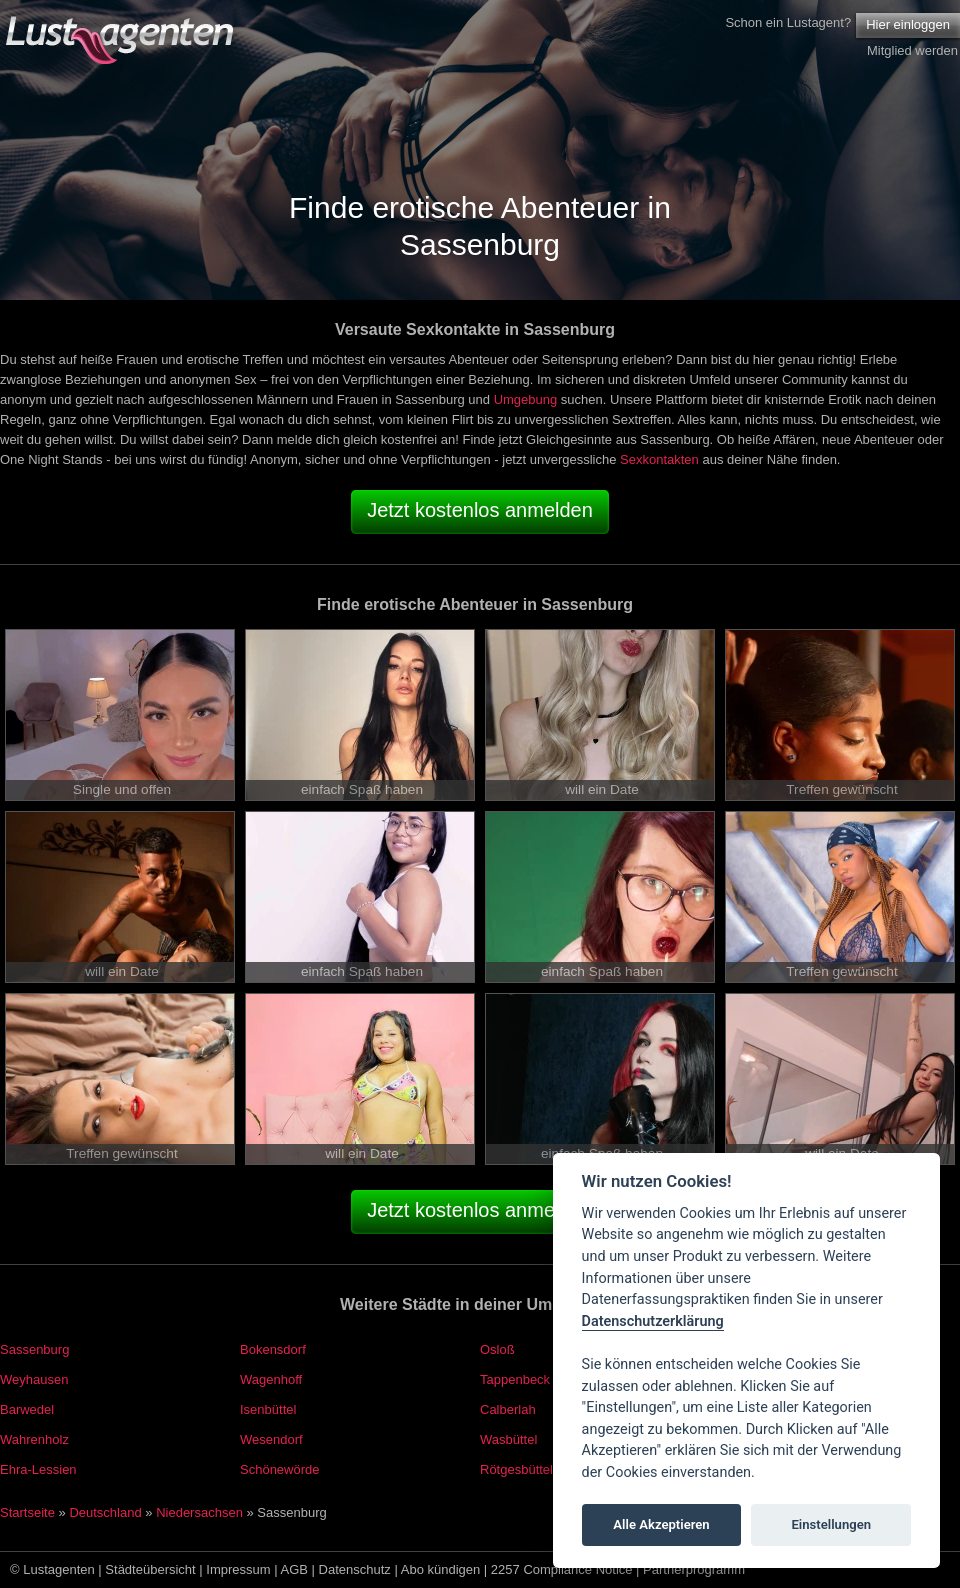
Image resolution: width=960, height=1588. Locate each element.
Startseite (27, 1512)
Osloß (497, 1349)
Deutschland (105, 1512)
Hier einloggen (908, 24)
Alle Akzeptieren (661, 1524)
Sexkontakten (659, 459)
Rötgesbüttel (516, 1469)
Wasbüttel (508, 1439)
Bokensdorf (273, 1349)
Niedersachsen (199, 1512)
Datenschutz (355, 1569)
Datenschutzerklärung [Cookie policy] (653, 1321)
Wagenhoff (271, 1379)
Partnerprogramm (694, 1569)
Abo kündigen (441, 1569)
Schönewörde (280, 1469)
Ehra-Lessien (38, 1469)
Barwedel (27, 1409)
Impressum (238, 1569)
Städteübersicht (150, 1569)
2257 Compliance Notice (562, 1569)
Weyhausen (34, 1379)
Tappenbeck (515, 1379)
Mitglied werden (912, 50)
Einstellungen (831, 1524)
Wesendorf (271, 1439)
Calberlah (508, 1409)
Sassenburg (34, 1349)
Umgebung (526, 399)
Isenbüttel (268, 1409)
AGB (294, 1569)
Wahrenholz (34, 1439)
